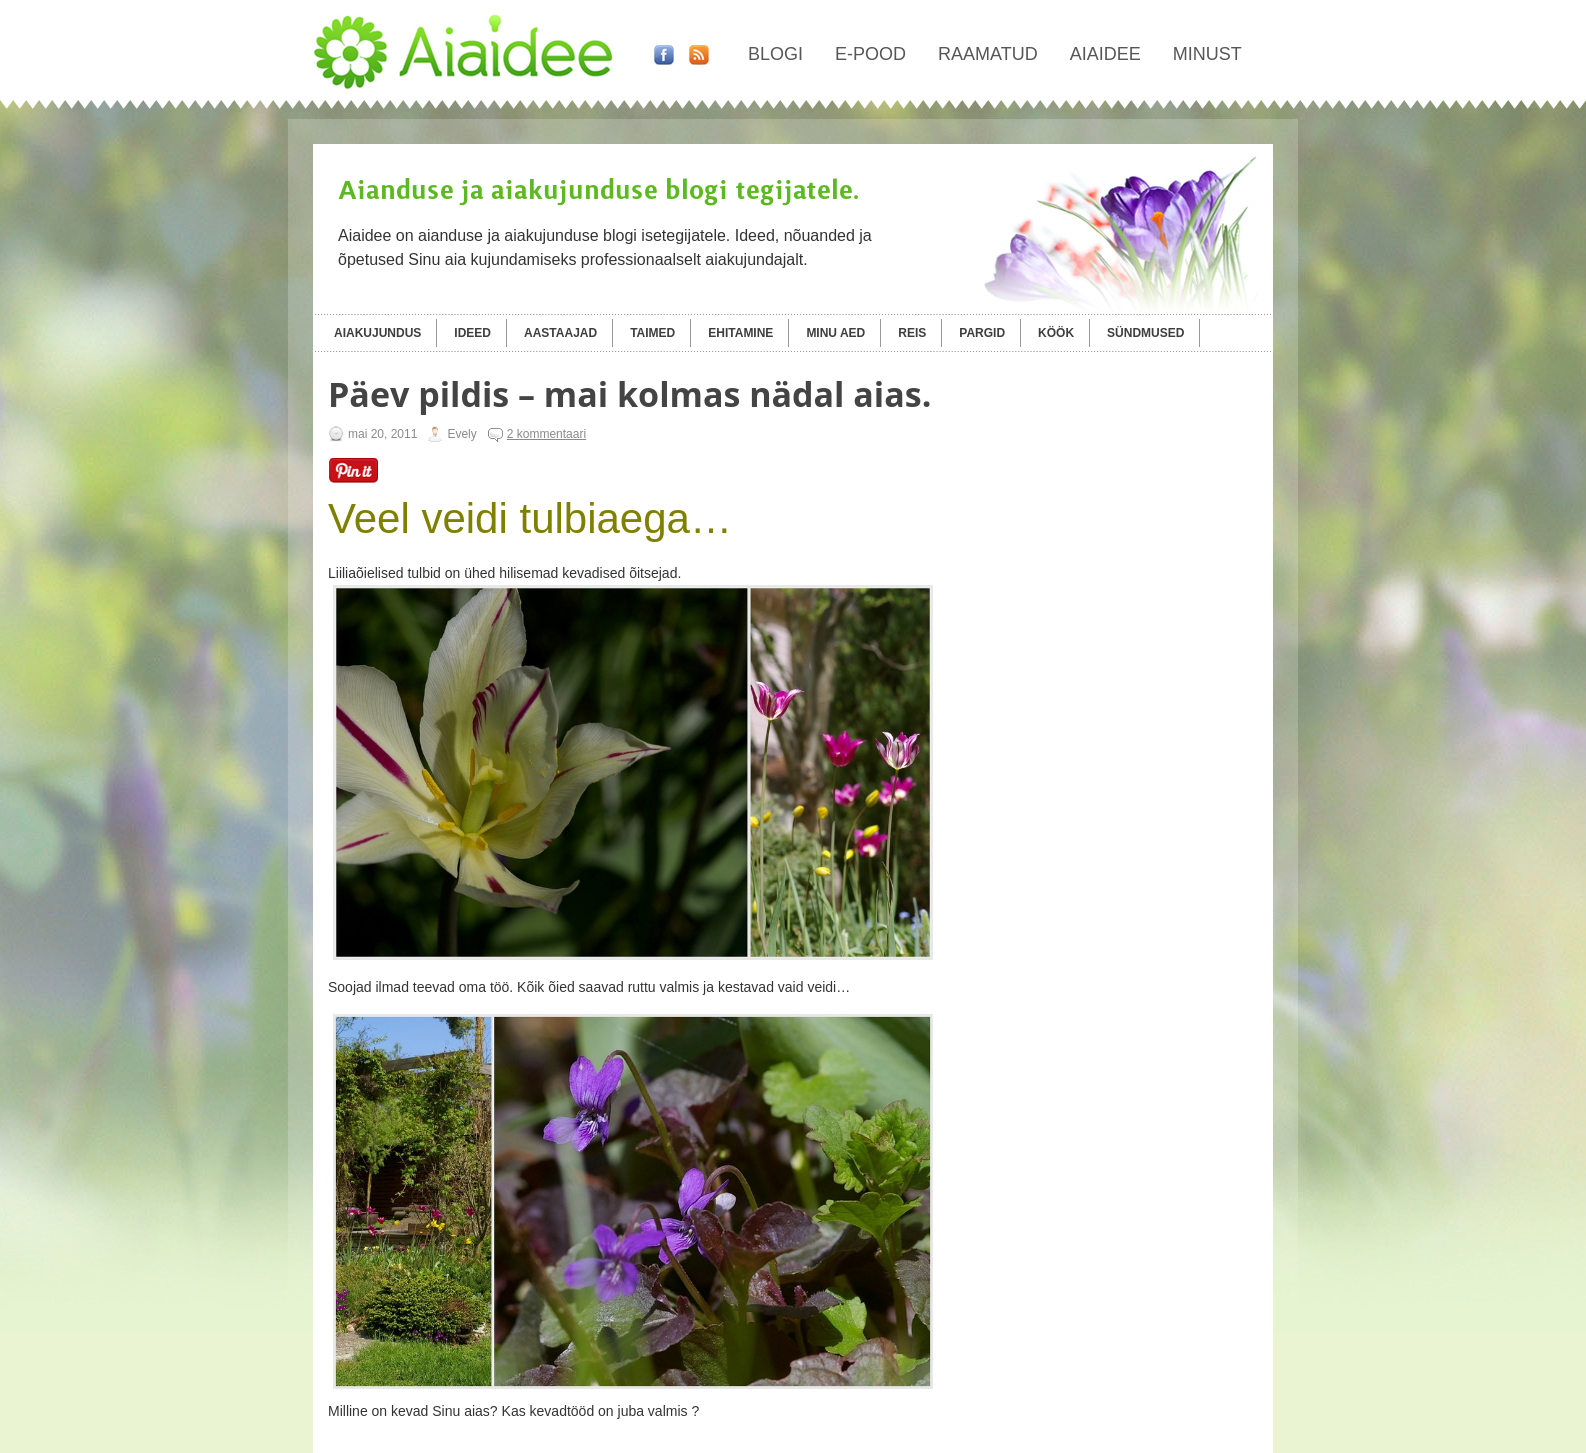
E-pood (870, 54)
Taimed (652, 333)
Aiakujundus (377, 333)
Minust (1207, 54)
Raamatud (988, 54)
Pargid (982, 333)
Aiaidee (1105, 54)
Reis (912, 333)
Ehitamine (740, 333)
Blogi (775, 54)
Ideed (472, 333)
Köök (1056, 333)
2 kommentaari (546, 434)
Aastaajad (560, 333)
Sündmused (1145, 333)
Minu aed (835, 333)
